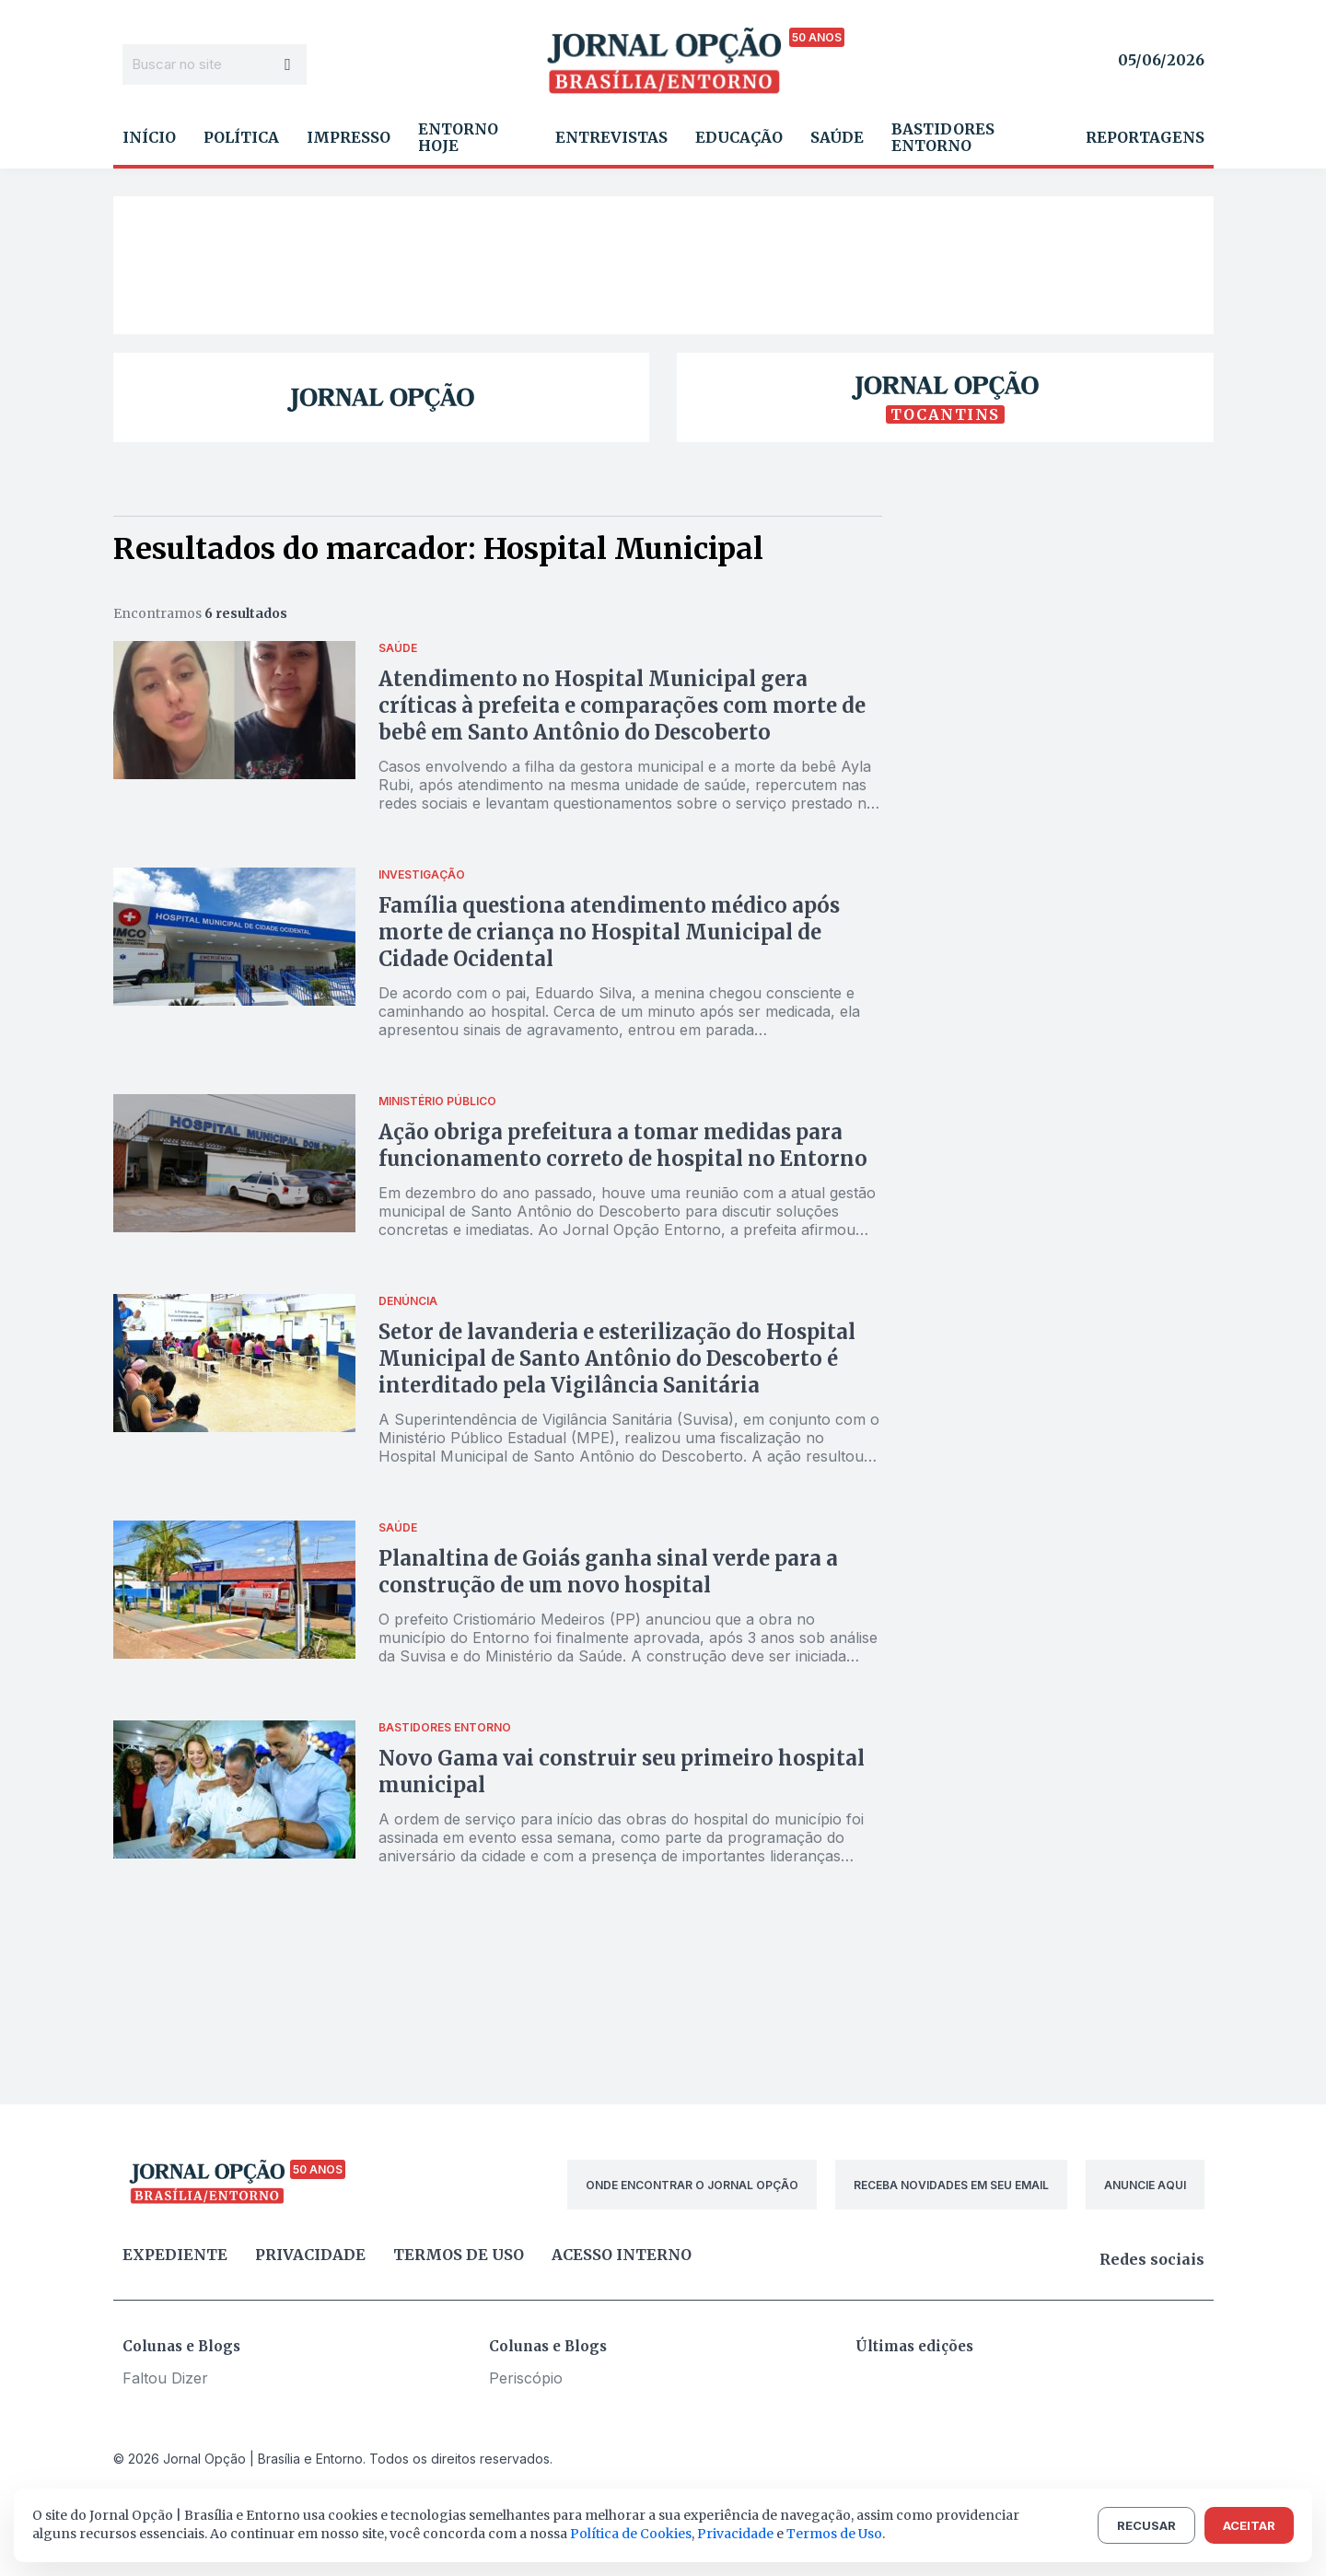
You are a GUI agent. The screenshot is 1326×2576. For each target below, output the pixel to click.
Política (241, 137)
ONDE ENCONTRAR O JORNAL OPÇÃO (692, 2185)
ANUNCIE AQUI (1145, 2185)
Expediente (174, 2254)
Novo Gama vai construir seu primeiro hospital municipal (621, 1771)
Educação (739, 137)
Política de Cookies (631, 2533)
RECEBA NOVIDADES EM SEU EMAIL (951, 2185)
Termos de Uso (834, 2533)
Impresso (348, 137)
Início (149, 137)
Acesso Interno (622, 2254)
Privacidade (310, 2254)
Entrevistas (611, 137)
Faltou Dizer (165, 2378)
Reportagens (1145, 137)
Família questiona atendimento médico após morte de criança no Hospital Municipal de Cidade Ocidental (609, 932)
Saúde (837, 137)
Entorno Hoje (458, 137)
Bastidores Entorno (942, 137)
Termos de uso (458, 2254)
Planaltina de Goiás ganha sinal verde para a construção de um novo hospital (608, 1571)
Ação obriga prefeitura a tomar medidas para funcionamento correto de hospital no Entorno (622, 1145)
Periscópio (526, 2378)
